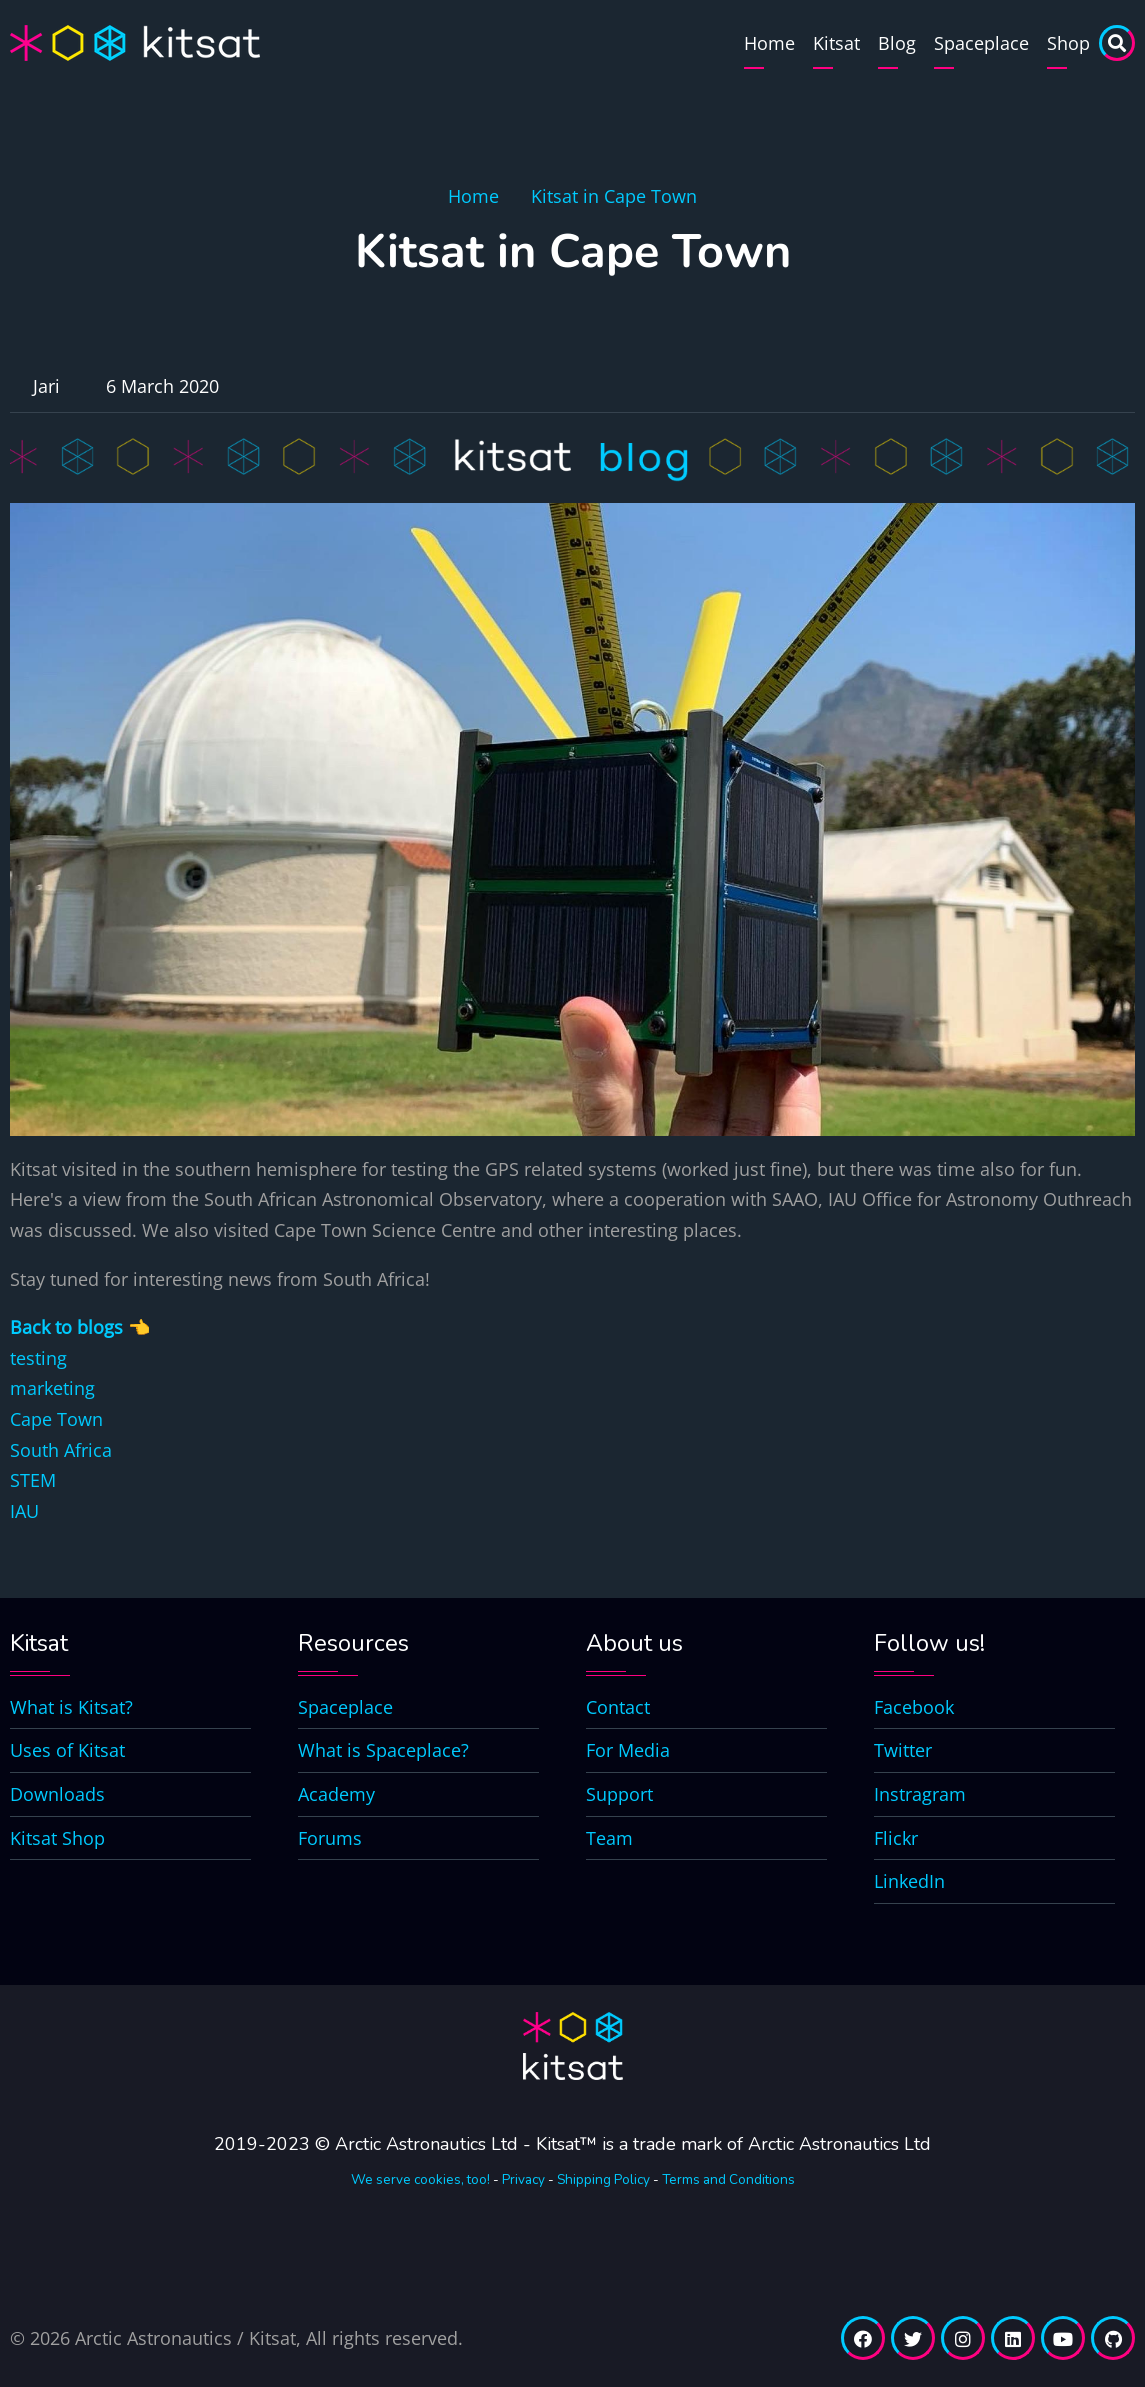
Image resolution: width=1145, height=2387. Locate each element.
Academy (336, 1794)
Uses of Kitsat (67, 1750)
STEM (33, 1480)
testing (38, 1358)
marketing (52, 1388)
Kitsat (836, 43)
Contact (618, 1707)
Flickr (896, 1838)
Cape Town (56, 1419)
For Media (628, 1750)
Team (609, 1838)
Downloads (57, 1794)
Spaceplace (981, 43)
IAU (24, 1511)
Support (619, 1794)
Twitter (903, 1750)
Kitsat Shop (57, 1838)
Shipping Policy (603, 2179)
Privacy (523, 2179)
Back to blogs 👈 (80, 1327)
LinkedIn (909, 1881)
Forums (330, 1838)
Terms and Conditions (728, 2179)
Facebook (914, 1707)
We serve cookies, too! (420, 2179)
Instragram (920, 1794)
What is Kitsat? (71, 1707)
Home (769, 43)
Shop (1068, 43)
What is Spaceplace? (383, 1750)
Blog (897, 43)
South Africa (61, 1450)
